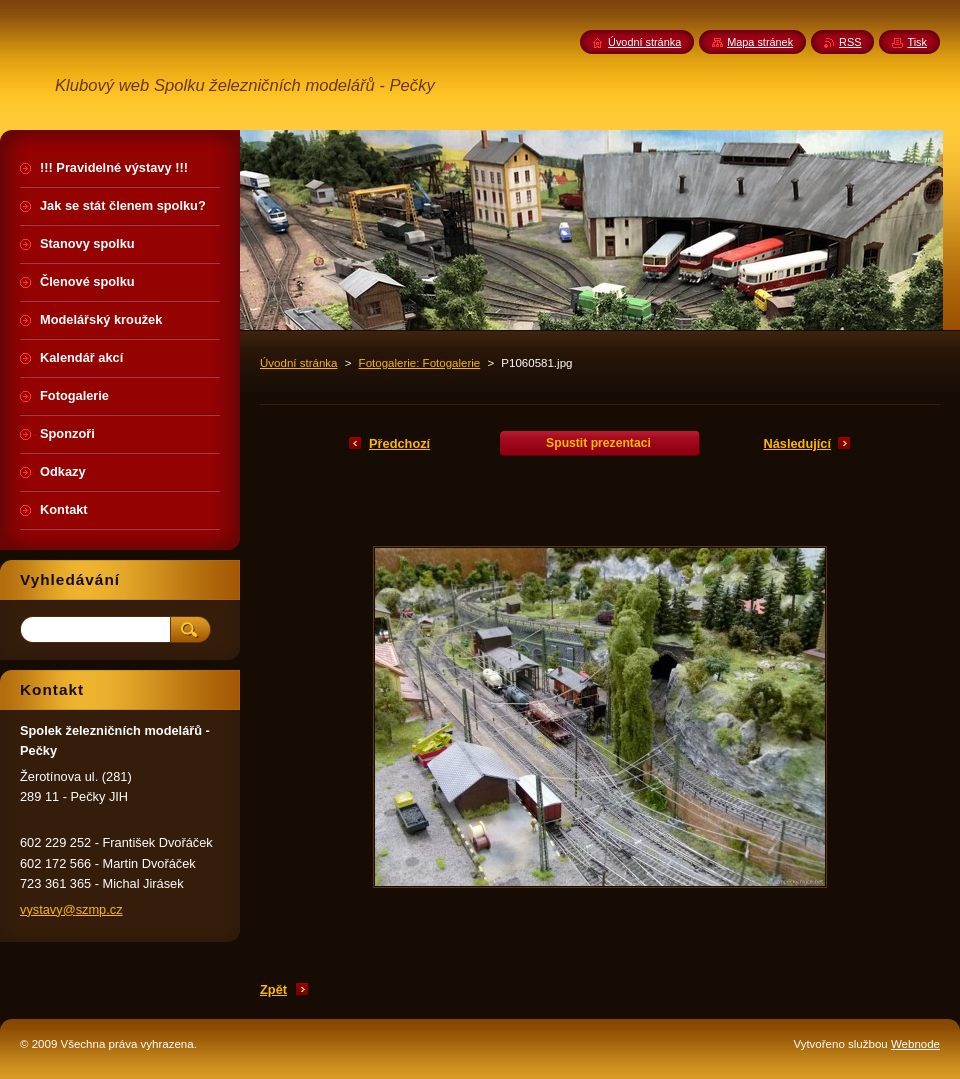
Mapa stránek (760, 42)
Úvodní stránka (298, 363)
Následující (797, 443)
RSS (850, 42)
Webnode (915, 1044)
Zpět (273, 989)
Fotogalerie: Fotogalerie (420, 363)
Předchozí (399, 443)
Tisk (917, 42)
